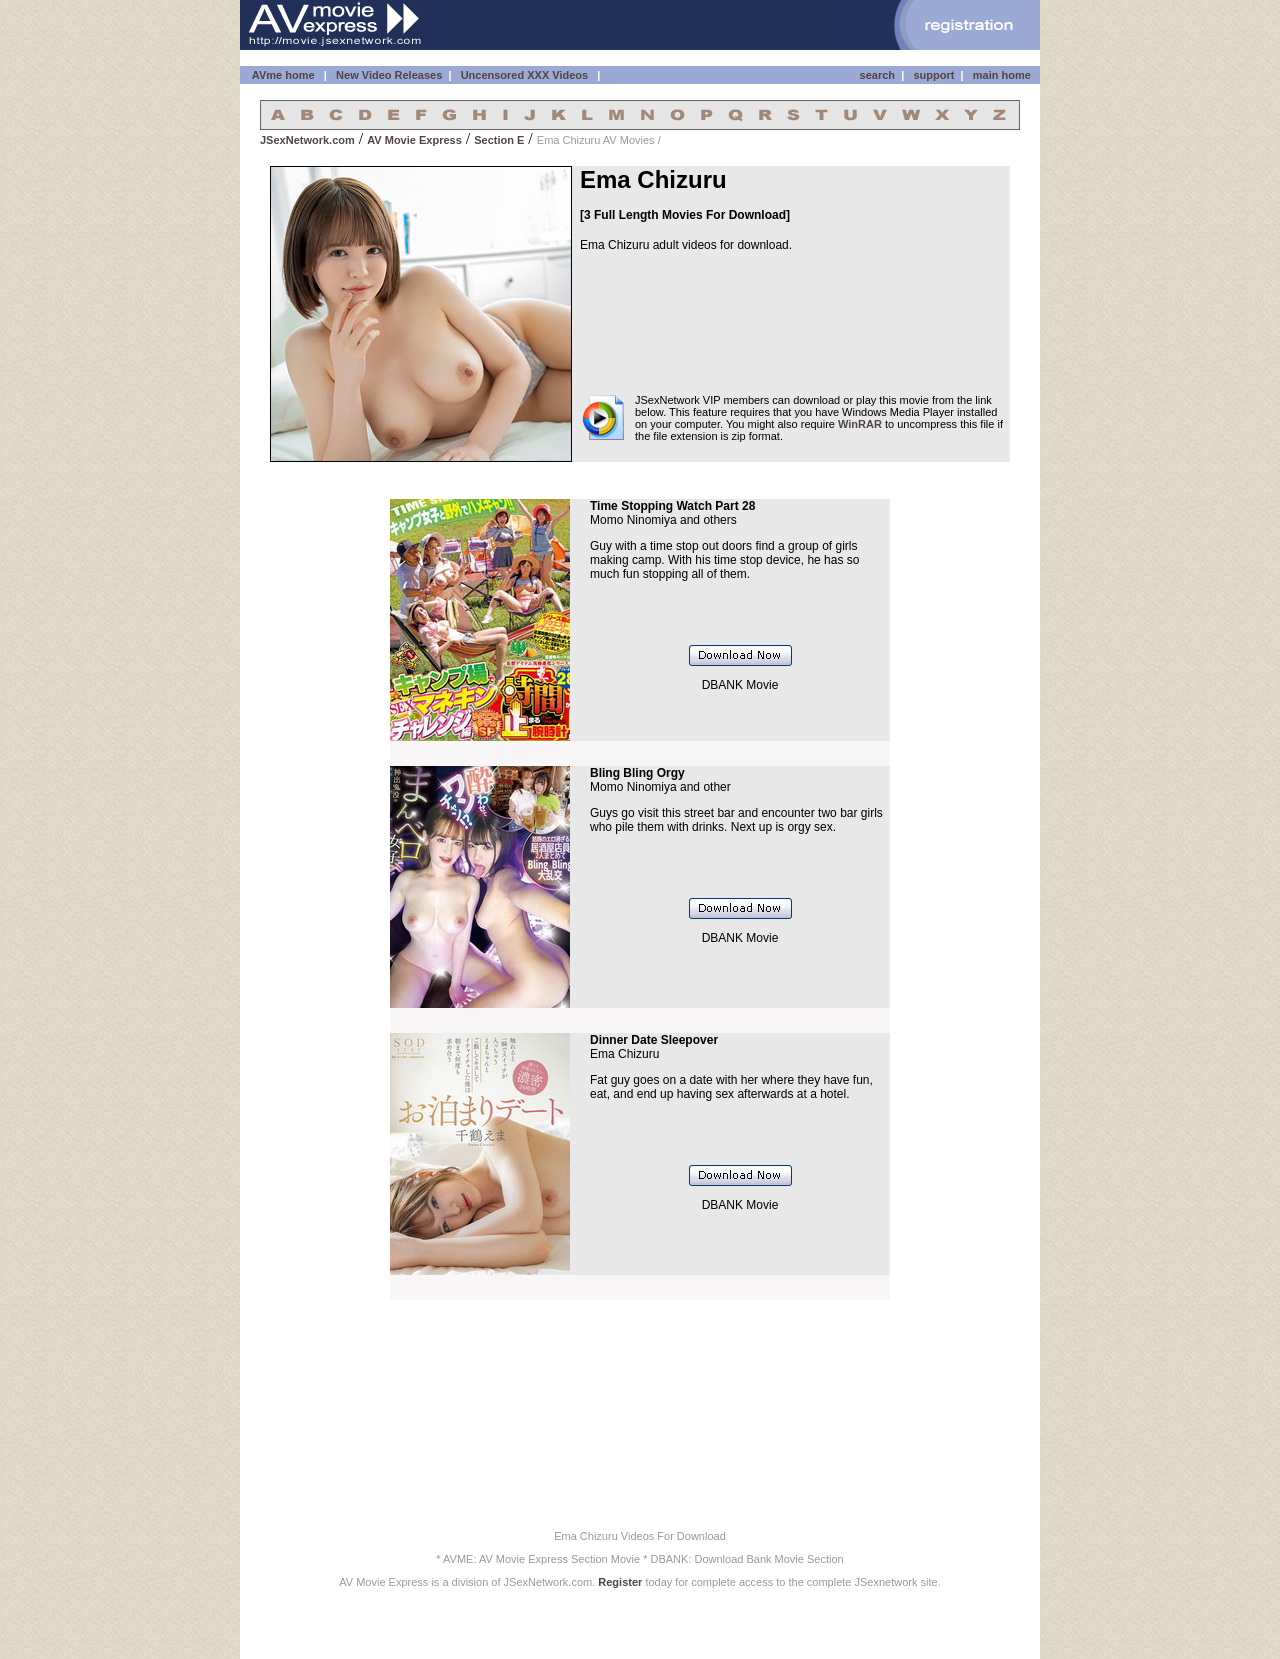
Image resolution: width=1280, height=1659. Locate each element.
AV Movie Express (414, 140)
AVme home (281, 75)
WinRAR (860, 424)
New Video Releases (389, 75)
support (933, 75)
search (877, 75)
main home (1002, 75)
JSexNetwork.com (307, 140)
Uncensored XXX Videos (526, 75)
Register (620, 1582)
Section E (499, 140)
